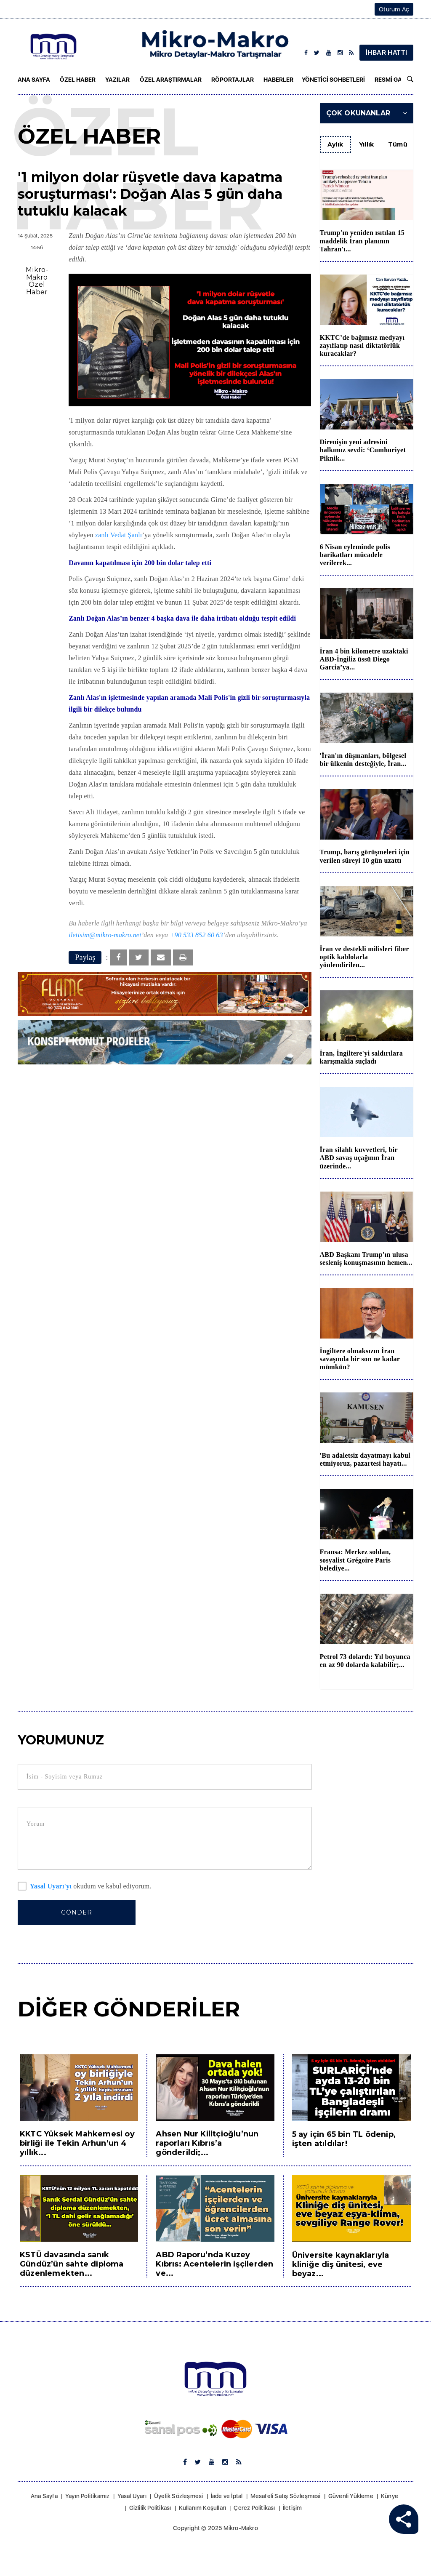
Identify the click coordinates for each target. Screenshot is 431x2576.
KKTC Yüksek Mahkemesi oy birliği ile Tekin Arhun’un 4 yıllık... (77, 2143)
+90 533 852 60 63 (196, 935)
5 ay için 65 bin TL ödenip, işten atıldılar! (344, 2139)
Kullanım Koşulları (202, 2507)
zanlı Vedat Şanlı (118, 535)
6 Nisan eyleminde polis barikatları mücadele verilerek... (355, 554)
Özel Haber (78, 79)
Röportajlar (232, 79)
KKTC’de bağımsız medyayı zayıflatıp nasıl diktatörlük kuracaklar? (362, 345)
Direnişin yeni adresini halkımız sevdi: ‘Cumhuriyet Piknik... (363, 449)
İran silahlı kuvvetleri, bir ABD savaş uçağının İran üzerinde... (359, 1157)
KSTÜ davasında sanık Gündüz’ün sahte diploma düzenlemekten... (72, 2264)
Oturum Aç (394, 9)
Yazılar (117, 79)
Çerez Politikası (254, 2507)
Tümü (397, 144)
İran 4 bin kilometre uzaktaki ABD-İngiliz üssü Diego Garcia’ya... (364, 659)
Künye (389, 2496)
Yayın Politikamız (87, 2496)
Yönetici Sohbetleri (333, 79)
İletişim (292, 2507)
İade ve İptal (227, 2496)
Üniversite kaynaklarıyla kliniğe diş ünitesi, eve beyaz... (340, 2264)
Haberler (278, 79)
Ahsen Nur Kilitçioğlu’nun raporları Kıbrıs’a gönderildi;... (207, 2143)
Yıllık (366, 144)
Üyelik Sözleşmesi (178, 2496)
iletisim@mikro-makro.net (105, 935)
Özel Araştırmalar (171, 79)
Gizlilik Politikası (150, 2507)
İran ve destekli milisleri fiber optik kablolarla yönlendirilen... (364, 956)
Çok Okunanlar (366, 113)
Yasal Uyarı (131, 2496)
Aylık (335, 144)
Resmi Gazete (395, 79)
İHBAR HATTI (386, 52)
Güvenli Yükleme (350, 2496)
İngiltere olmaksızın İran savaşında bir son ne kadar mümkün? (360, 1359)
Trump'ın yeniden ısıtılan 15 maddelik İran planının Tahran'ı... (362, 240)
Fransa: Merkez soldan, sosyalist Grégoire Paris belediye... (355, 1559)
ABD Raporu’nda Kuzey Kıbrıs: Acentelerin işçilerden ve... (214, 2264)
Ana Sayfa (34, 79)
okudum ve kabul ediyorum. (85, 1887)
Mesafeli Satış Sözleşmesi (285, 2496)
